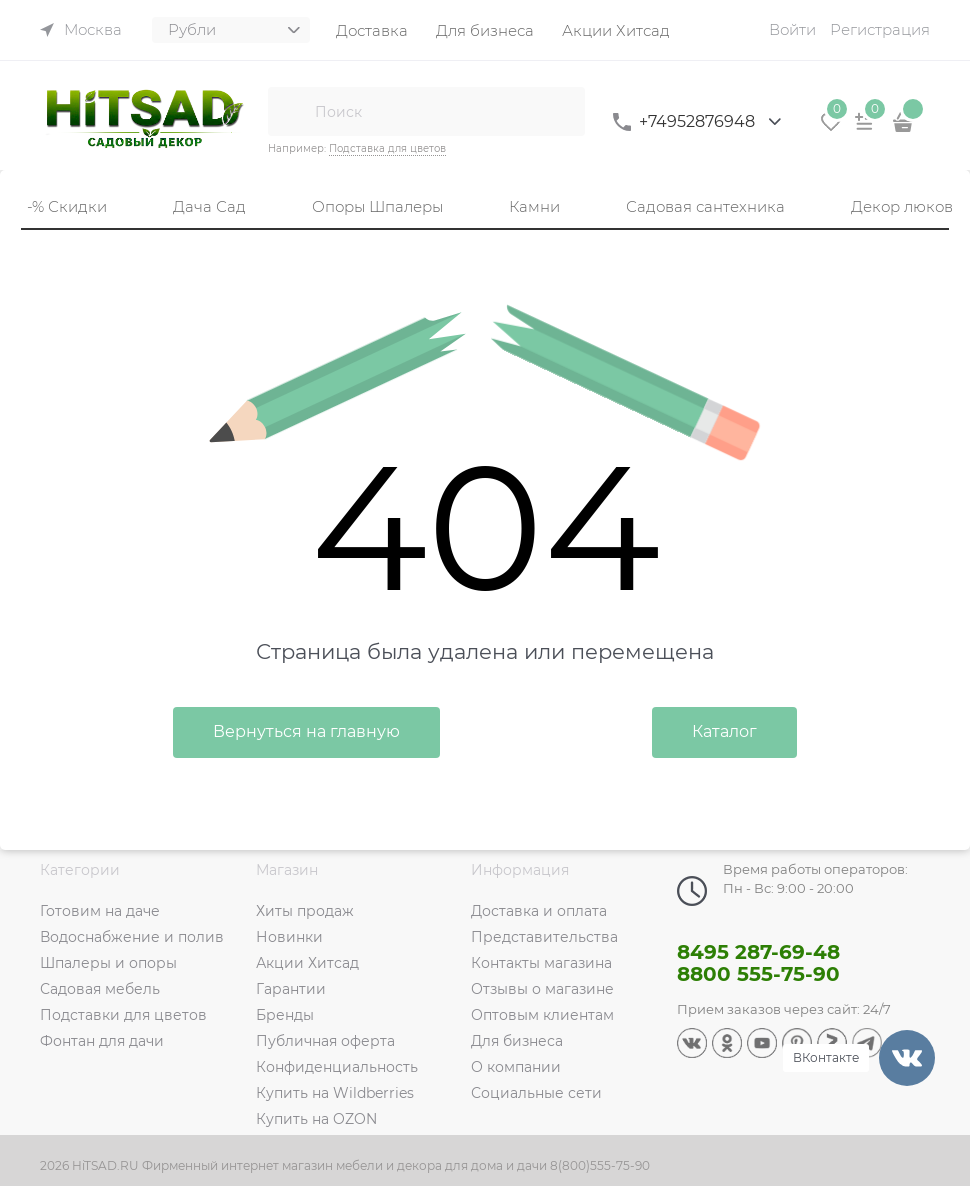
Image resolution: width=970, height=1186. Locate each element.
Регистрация (880, 29)
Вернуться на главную (306, 731)
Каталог (724, 731)
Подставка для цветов (387, 148)
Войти (792, 29)
